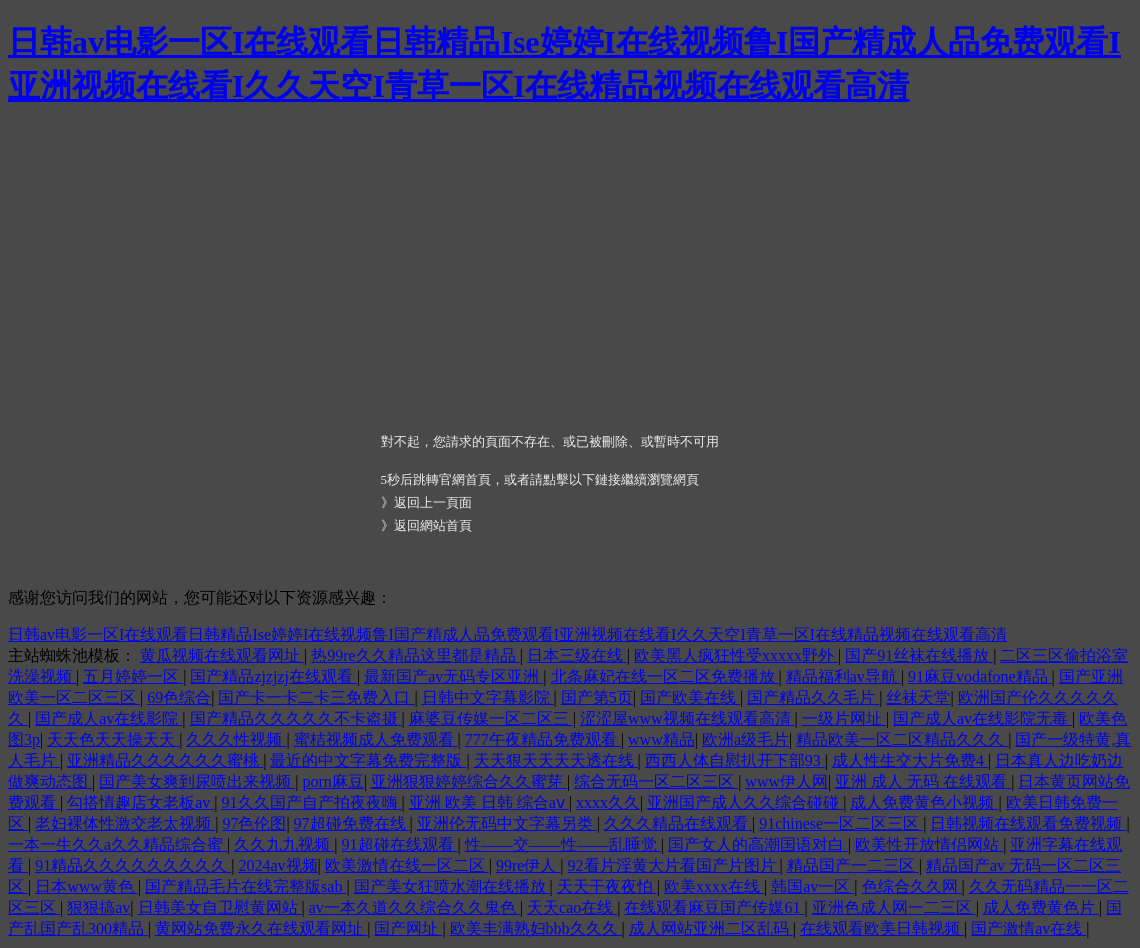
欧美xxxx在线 (714, 886)
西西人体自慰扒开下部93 (735, 760)
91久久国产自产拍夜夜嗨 (312, 802)
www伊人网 (786, 781)
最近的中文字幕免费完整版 (368, 760)
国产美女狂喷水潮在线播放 (452, 886)
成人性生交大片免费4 (910, 760)
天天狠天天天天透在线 (556, 760)
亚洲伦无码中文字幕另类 (507, 823)
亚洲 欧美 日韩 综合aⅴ (489, 802)
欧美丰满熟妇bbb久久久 (536, 928)
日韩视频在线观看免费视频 (1028, 823)
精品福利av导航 (843, 676)
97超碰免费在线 (352, 823)
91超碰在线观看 (400, 844)
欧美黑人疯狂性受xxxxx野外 (736, 655)
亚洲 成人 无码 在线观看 (923, 781)
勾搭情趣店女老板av (140, 802)
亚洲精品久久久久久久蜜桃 (165, 760)
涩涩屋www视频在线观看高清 (687, 718)
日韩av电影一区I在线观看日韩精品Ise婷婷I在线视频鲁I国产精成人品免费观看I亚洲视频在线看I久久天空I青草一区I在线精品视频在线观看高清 (507, 634)
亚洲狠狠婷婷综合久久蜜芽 (469, 781)
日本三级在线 (577, 655)
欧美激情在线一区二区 (407, 865)
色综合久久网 (912, 886)
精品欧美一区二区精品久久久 (902, 739)
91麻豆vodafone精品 (980, 676)
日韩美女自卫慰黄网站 (220, 907)
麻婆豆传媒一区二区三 (491, 718)
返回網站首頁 (433, 525)
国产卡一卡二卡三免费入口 (316, 697)
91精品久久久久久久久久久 (133, 865)
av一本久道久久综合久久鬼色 (414, 907)
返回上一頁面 (433, 502)
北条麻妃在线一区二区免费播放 (665, 676)
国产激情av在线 (1028, 928)
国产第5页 (597, 697)
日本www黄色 (86, 886)
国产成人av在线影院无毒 (982, 718)
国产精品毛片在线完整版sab (245, 886)
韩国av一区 (812, 886)
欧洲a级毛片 (745, 739)
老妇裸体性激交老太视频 (125, 823)
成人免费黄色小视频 (924, 802)
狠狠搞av (98, 907)
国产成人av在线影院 (108, 718)
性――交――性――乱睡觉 (563, 844)
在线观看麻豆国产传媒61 (714, 907)
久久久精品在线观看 (678, 823)
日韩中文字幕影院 (488, 697)
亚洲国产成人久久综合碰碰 (745, 802)
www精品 (661, 739)
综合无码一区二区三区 (656, 781)
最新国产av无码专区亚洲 (453, 676)
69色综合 (179, 697)
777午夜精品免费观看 (543, 739)
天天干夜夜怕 (607, 886)
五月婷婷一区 (133, 676)
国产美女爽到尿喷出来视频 (197, 781)
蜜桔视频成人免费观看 (376, 739)
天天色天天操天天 (113, 739)
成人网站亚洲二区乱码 (711, 928)
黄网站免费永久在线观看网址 (261, 928)
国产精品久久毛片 (813, 697)
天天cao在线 (572, 907)
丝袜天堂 (918, 697)
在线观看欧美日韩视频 (882, 928)
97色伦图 (254, 823)
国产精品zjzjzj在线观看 (273, 676)
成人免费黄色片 (1041, 907)
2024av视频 (277, 865)
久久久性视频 (236, 739)
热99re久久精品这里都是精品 (415, 655)
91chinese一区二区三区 (841, 823)
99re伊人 (528, 865)
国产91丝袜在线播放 (919, 655)
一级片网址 (844, 718)
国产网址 (408, 928)
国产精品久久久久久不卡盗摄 (296, 718)
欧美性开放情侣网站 (929, 844)
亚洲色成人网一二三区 (894, 907)
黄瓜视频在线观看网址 (222, 655)
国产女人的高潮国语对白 (758, 844)
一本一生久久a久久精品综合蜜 (117, 844)
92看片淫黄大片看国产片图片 (674, 865)
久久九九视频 (284, 844)
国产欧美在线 (690, 697)
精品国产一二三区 (853, 865)
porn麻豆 (332, 781)
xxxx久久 (608, 802)
